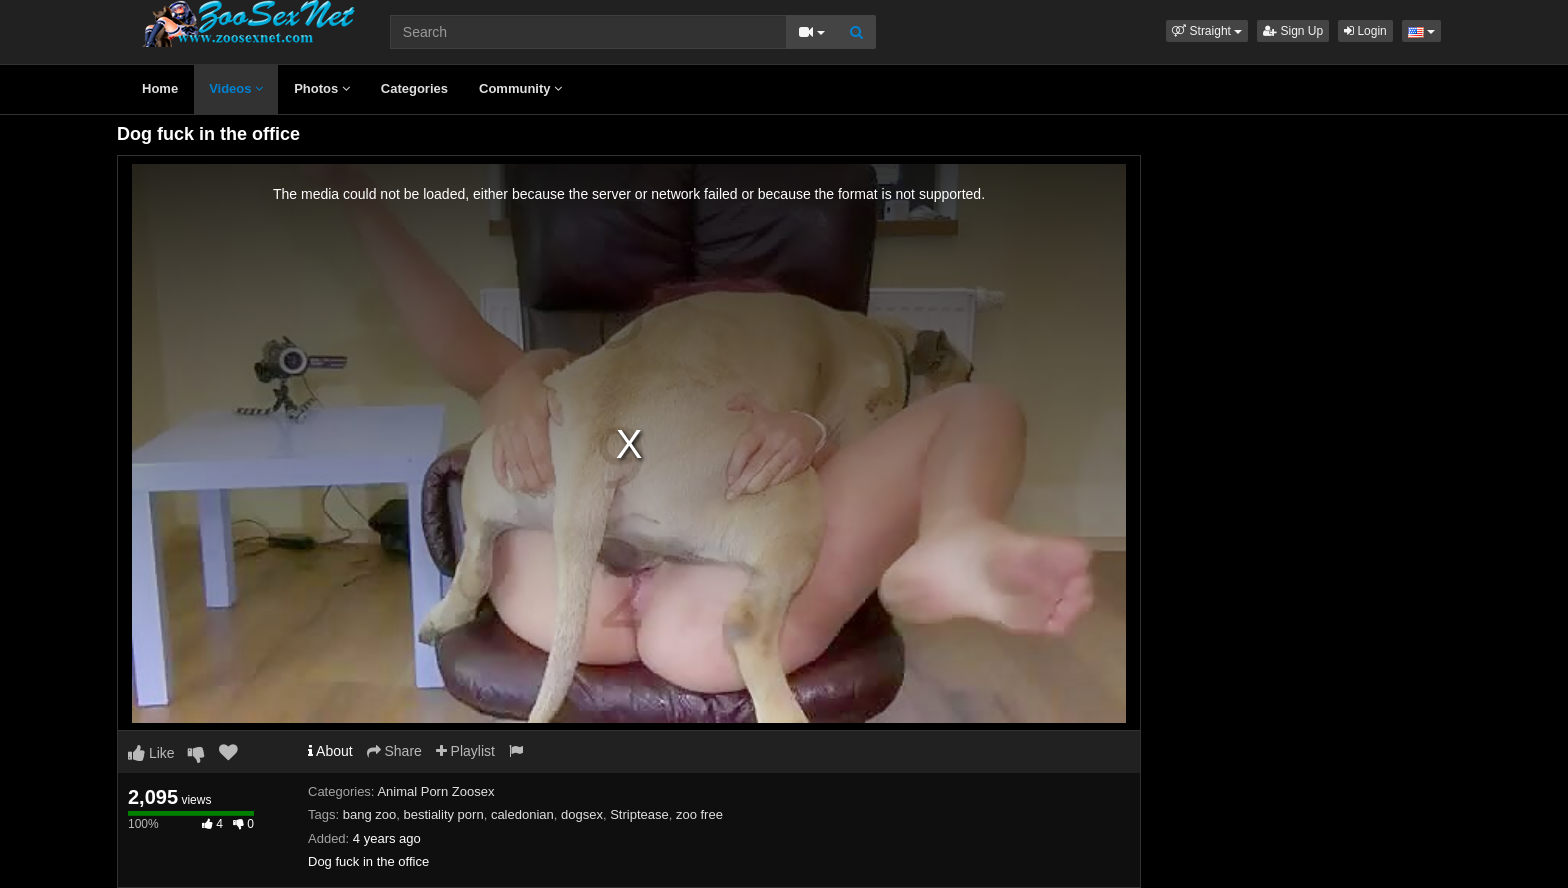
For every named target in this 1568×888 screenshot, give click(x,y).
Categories (414, 88)
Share (394, 751)
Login (1365, 31)
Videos (236, 88)
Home (160, 88)
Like (151, 753)
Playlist (465, 751)
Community (520, 88)
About (330, 751)
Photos (322, 88)
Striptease (639, 814)
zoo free (699, 814)
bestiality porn (443, 814)
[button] (1207, 31)
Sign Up (1293, 31)
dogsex (582, 814)
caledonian (522, 814)
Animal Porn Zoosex (435, 791)
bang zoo (370, 814)
